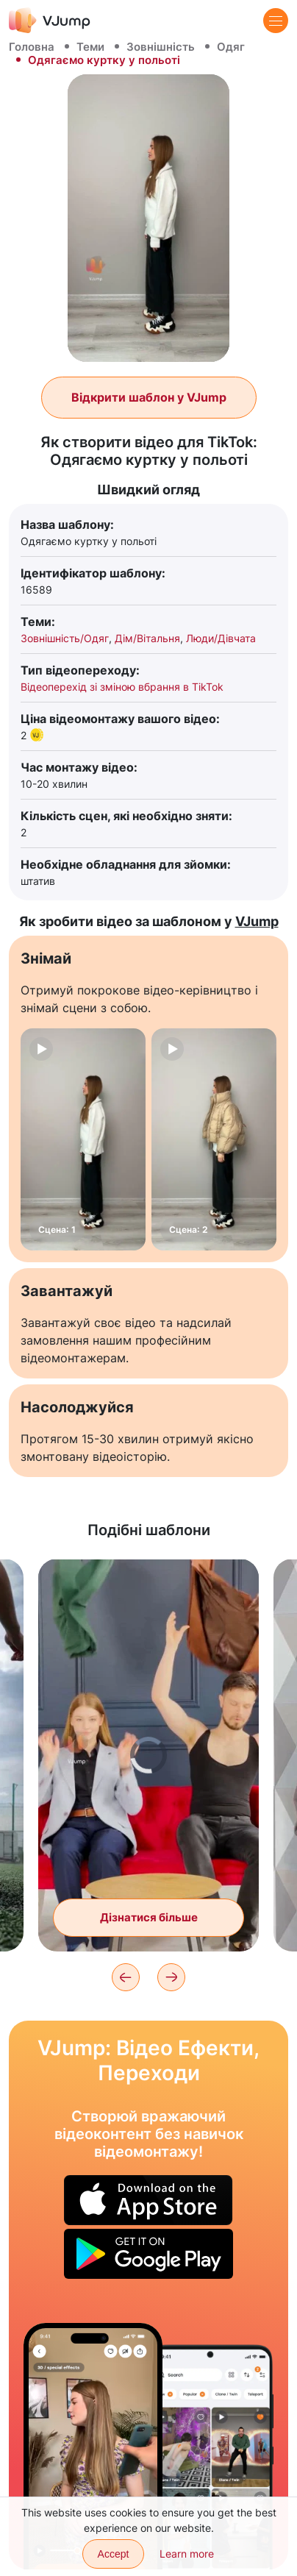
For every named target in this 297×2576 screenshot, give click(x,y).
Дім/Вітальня (147, 638)
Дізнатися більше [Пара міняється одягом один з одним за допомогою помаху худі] (149, 1917)
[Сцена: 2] (213, 1139)
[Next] (171, 1977)
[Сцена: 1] (83, 1139)
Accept (113, 2554)
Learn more (187, 2553)
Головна (31, 47)
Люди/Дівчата (221, 638)
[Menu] (275, 20)
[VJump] (49, 20)
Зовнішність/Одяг (65, 638)
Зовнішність (160, 47)
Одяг (231, 47)
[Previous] (126, 1977)
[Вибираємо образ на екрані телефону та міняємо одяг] (93, 2446)
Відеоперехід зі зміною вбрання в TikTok (122, 686)
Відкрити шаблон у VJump (148, 397)
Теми (90, 47)
